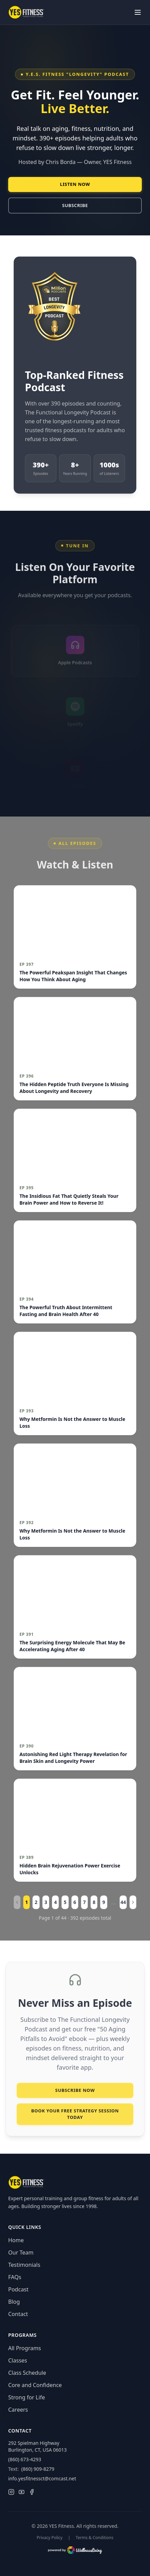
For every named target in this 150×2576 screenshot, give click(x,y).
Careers (18, 2409)
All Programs (24, 2348)
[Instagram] (11, 2492)
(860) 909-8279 (37, 2469)
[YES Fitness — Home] (26, 12)
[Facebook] (32, 2492)
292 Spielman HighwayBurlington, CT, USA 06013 (37, 2446)
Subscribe (75, 205)
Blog (14, 2301)
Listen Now (75, 184)
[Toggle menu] (138, 12)
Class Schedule (27, 2372)
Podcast (18, 2289)
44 (123, 1902)
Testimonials (24, 2265)
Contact (18, 2314)
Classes (17, 2360)
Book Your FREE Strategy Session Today (75, 2117)
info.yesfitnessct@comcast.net (42, 2478)
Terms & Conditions (94, 2537)
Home (16, 2240)
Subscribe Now (75, 2094)
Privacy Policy (50, 2537)
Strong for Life (26, 2397)
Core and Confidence (35, 2385)
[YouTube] (21, 2492)
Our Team (20, 2252)
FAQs (14, 2277)
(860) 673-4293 (24, 2459)
